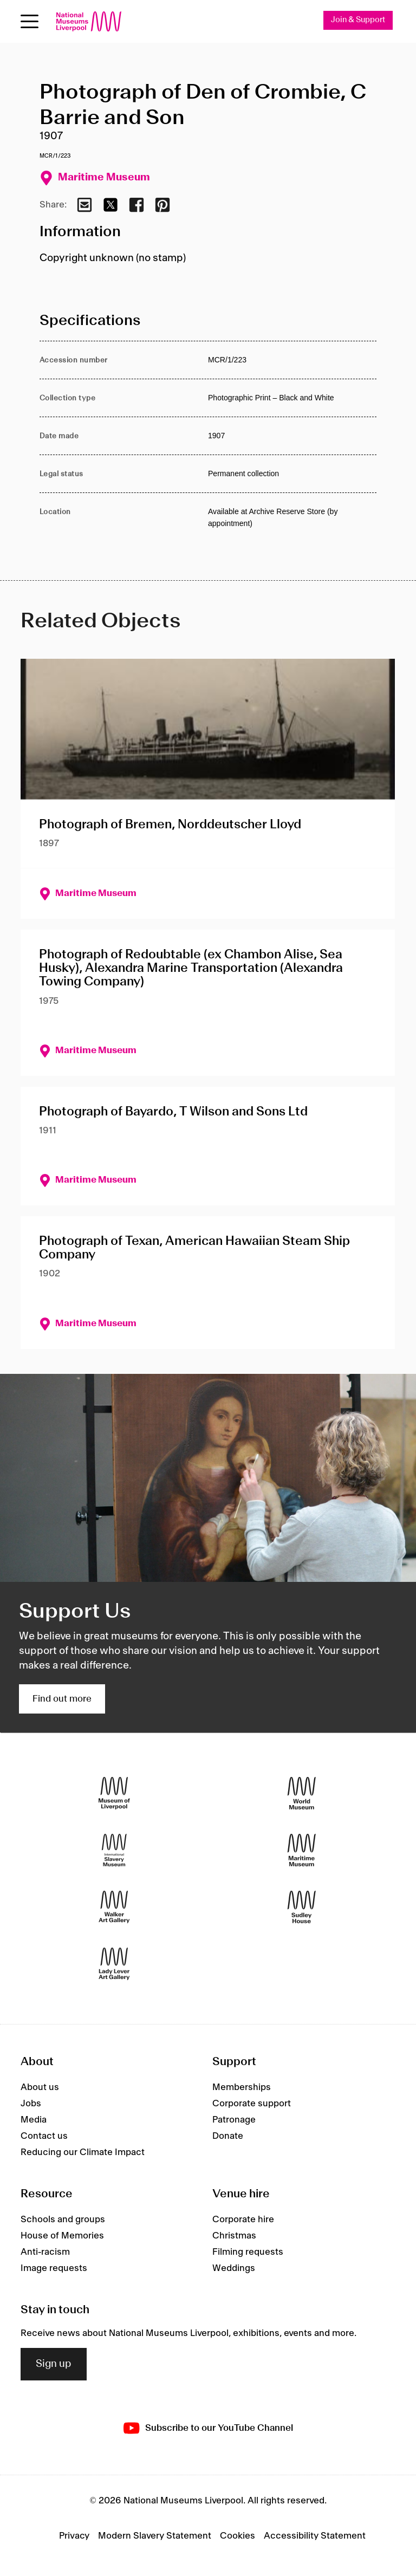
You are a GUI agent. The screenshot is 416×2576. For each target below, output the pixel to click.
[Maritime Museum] (301, 1849)
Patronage (234, 2120)
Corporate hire (243, 2219)
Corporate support (251, 2103)
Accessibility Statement (315, 2536)
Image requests (54, 2268)
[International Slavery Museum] (114, 1849)
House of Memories (62, 2236)
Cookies (237, 2536)
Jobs (31, 2103)
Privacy (74, 2536)
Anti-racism (45, 2252)
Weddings (233, 2268)
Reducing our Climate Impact (83, 2152)
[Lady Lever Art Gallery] (114, 1963)
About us (40, 2087)
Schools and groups (63, 2219)
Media (34, 2120)
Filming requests (247, 2252)
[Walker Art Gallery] (114, 1906)
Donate (227, 2136)
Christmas (234, 2236)
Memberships (241, 2087)
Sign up (54, 2364)
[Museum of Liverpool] (114, 1792)
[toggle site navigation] (29, 21)
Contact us (44, 2136)
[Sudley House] (301, 1906)
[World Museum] (301, 1792)
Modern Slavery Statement (154, 2536)
